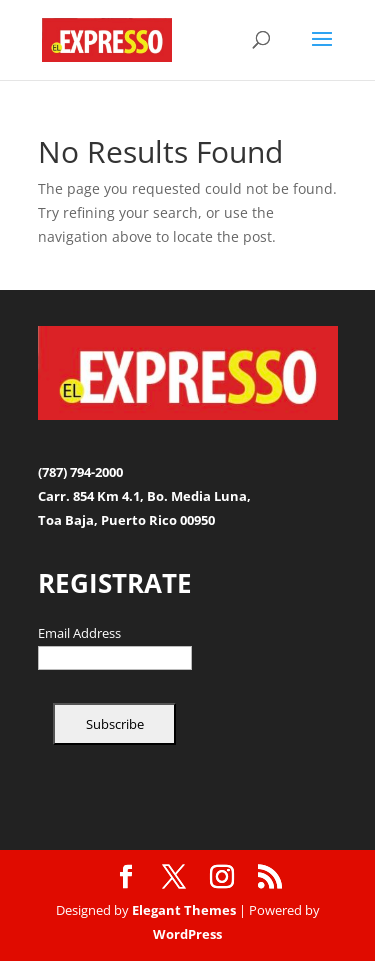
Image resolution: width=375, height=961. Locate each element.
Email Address (79, 634)
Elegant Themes (184, 910)
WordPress (187, 934)
